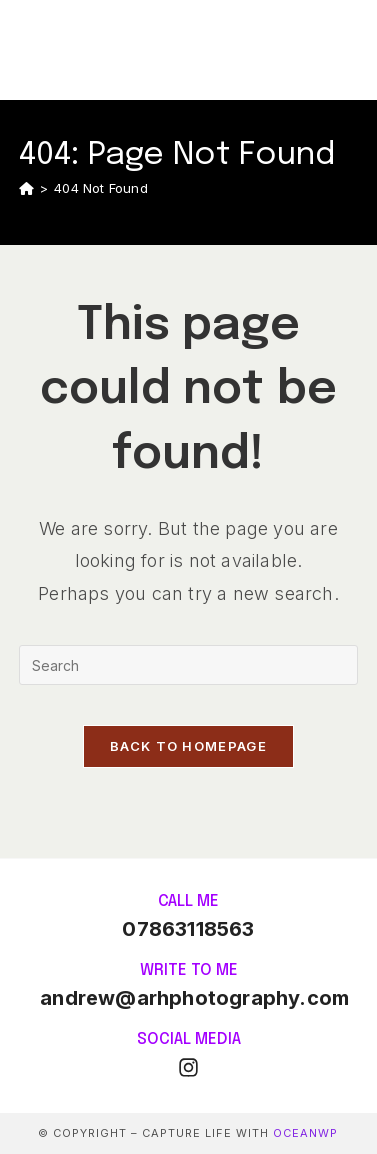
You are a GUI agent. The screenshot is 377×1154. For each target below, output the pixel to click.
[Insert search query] (188, 665)
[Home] (26, 188)
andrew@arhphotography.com (194, 998)
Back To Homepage (188, 746)
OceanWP (305, 1133)
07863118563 (188, 929)
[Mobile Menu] (348, 49)
